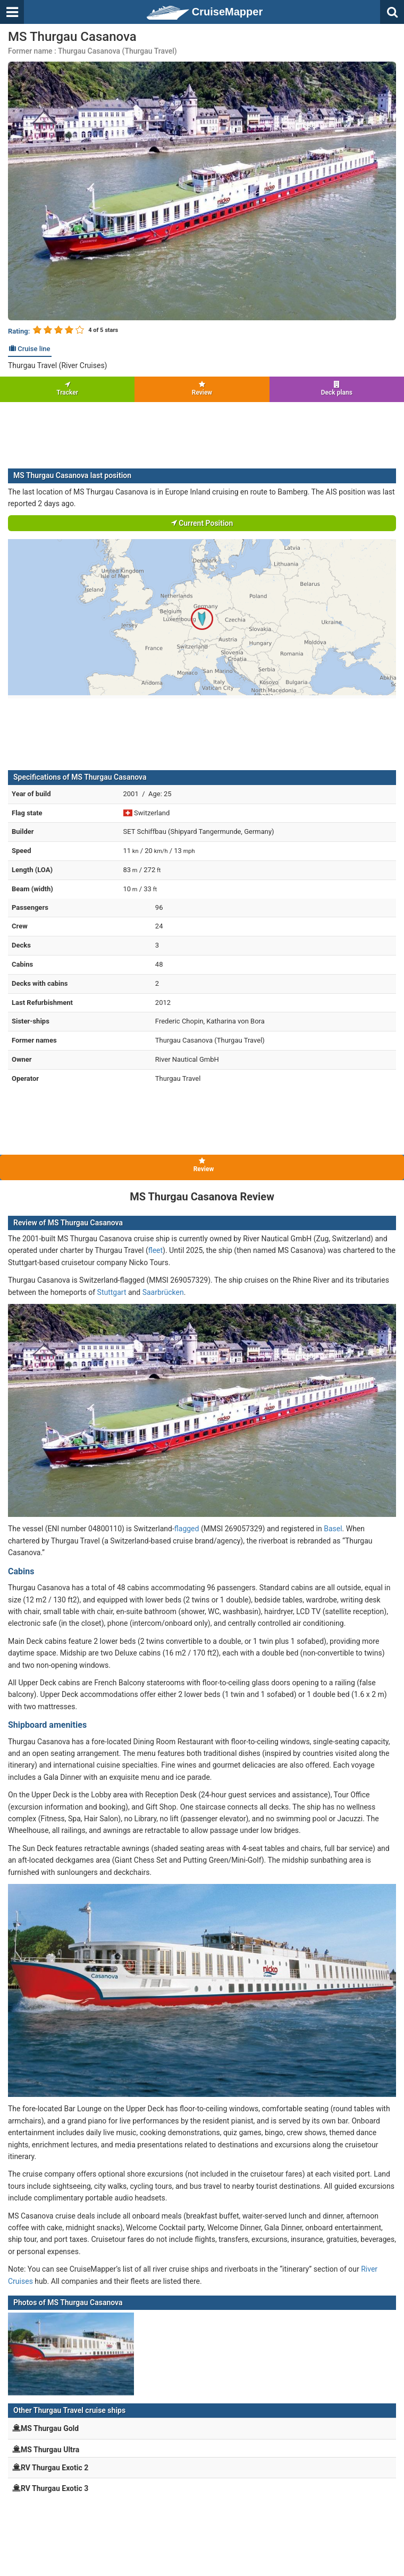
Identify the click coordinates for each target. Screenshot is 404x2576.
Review (201, 388)
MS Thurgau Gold (50, 2428)
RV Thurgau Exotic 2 (54, 2467)
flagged (186, 1528)
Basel (333, 1528)
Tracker (67, 388)
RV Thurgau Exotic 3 (54, 2488)
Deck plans (337, 388)
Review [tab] (202, 1165)
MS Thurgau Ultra (50, 2449)
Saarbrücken (163, 1292)
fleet (155, 1250)
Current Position (202, 523)
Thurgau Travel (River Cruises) (57, 365)
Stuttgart (112, 1292)
